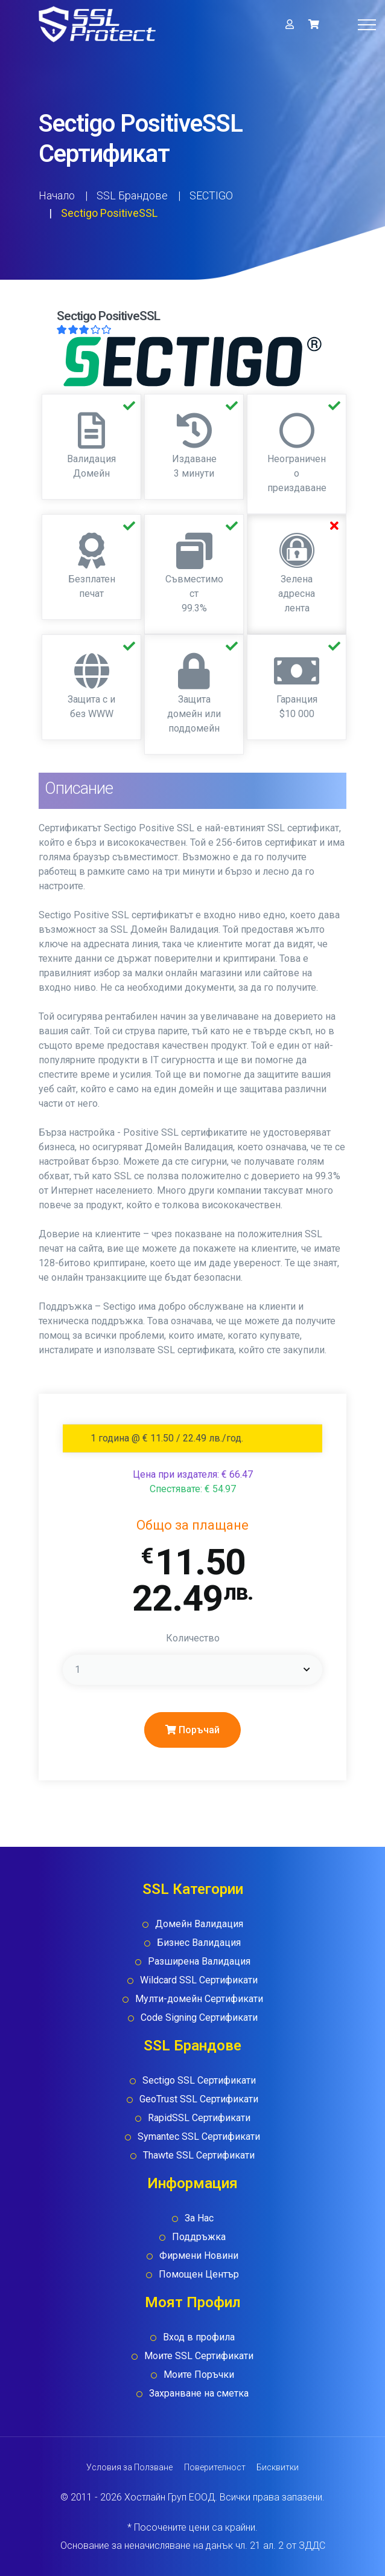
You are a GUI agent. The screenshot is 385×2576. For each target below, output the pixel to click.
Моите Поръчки (199, 2374)
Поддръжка (199, 2237)
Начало (57, 195)
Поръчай (192, 1730)
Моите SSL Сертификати (198, 2356)
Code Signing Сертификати (199, 2017)
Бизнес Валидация (199, 1942)
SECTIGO (211, 195)
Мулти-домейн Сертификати (199, 1998)
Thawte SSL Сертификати (199, 2155)
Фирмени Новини (198, 2255)
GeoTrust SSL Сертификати (198, 2099)
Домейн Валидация (199, 1924)
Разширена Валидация (199, 1961)
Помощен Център (199, 2274)
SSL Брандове (132, 195)
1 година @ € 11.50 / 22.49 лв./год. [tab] (167, 1438)
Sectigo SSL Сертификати (199, 2080)
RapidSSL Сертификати (199, 2118)
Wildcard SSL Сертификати (199, 1980)
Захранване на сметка (199, 2393)
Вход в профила (199, 2337)
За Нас (199, 2218)
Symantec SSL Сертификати (199, 2136)
